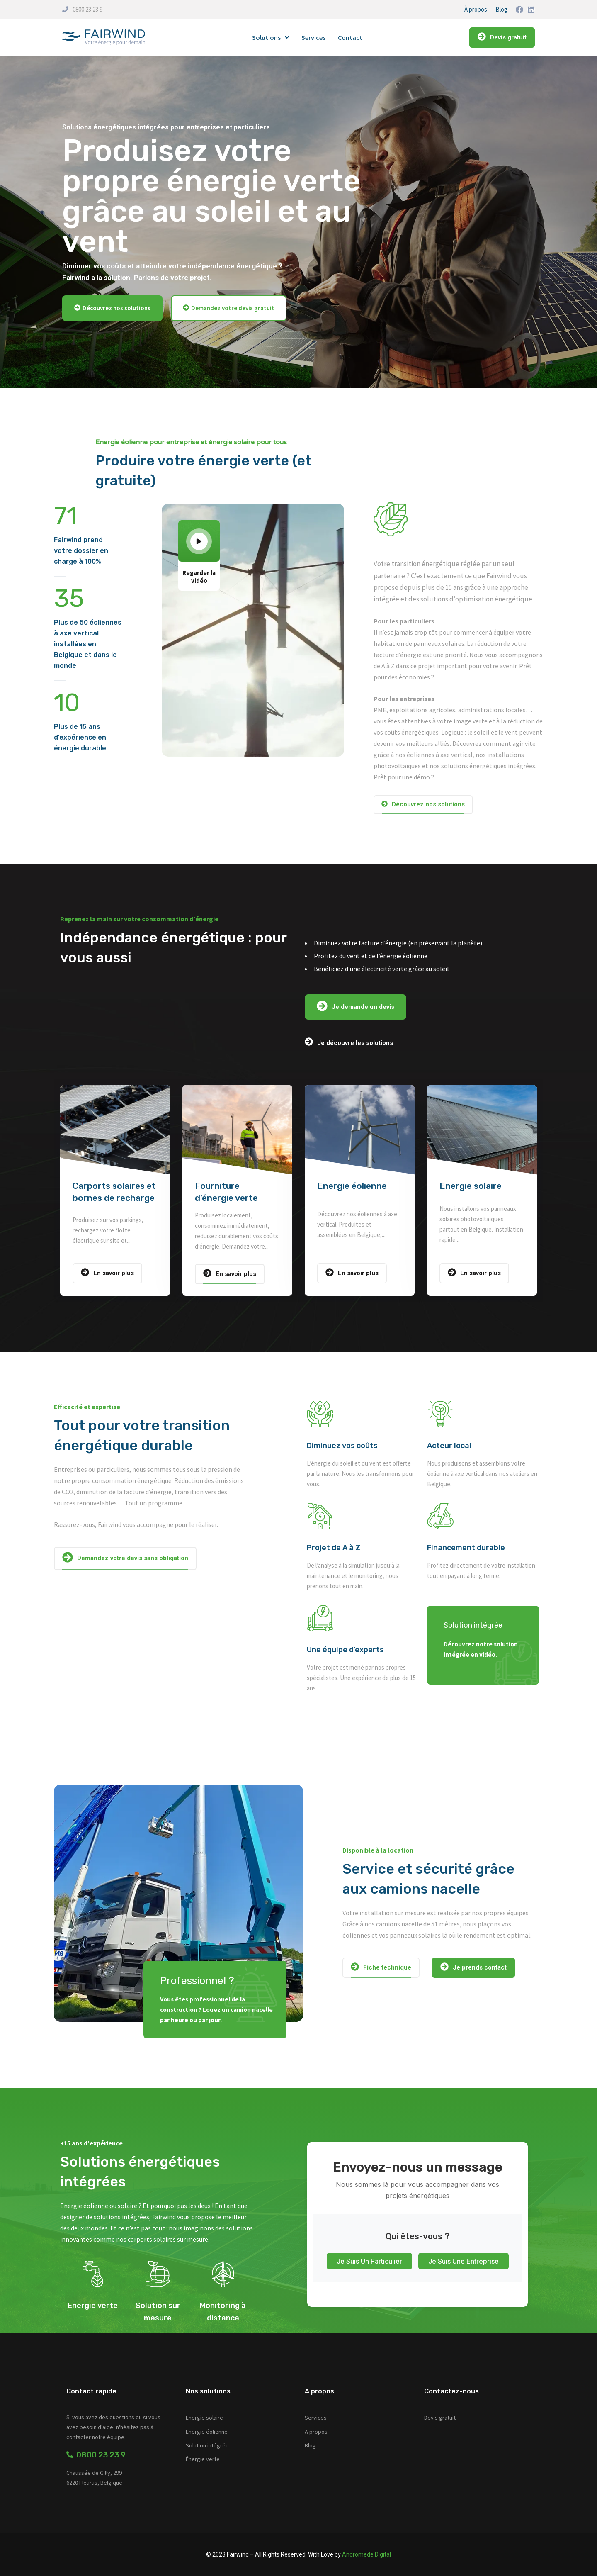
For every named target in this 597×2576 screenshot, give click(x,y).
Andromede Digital (366, 2554)
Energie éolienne (352, 1186)
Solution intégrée (207, 2445)
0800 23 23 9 (87, 9)
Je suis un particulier (369, 2261)
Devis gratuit (440, 2417)
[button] (112, 308)
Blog (501, 9)
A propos (316, 2431)
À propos (475, 9)
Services (313, 37)
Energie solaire (470, 1186)
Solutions (270, 37)
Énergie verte (203, 2459)
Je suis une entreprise (463, 2261)
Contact (350, 37)
